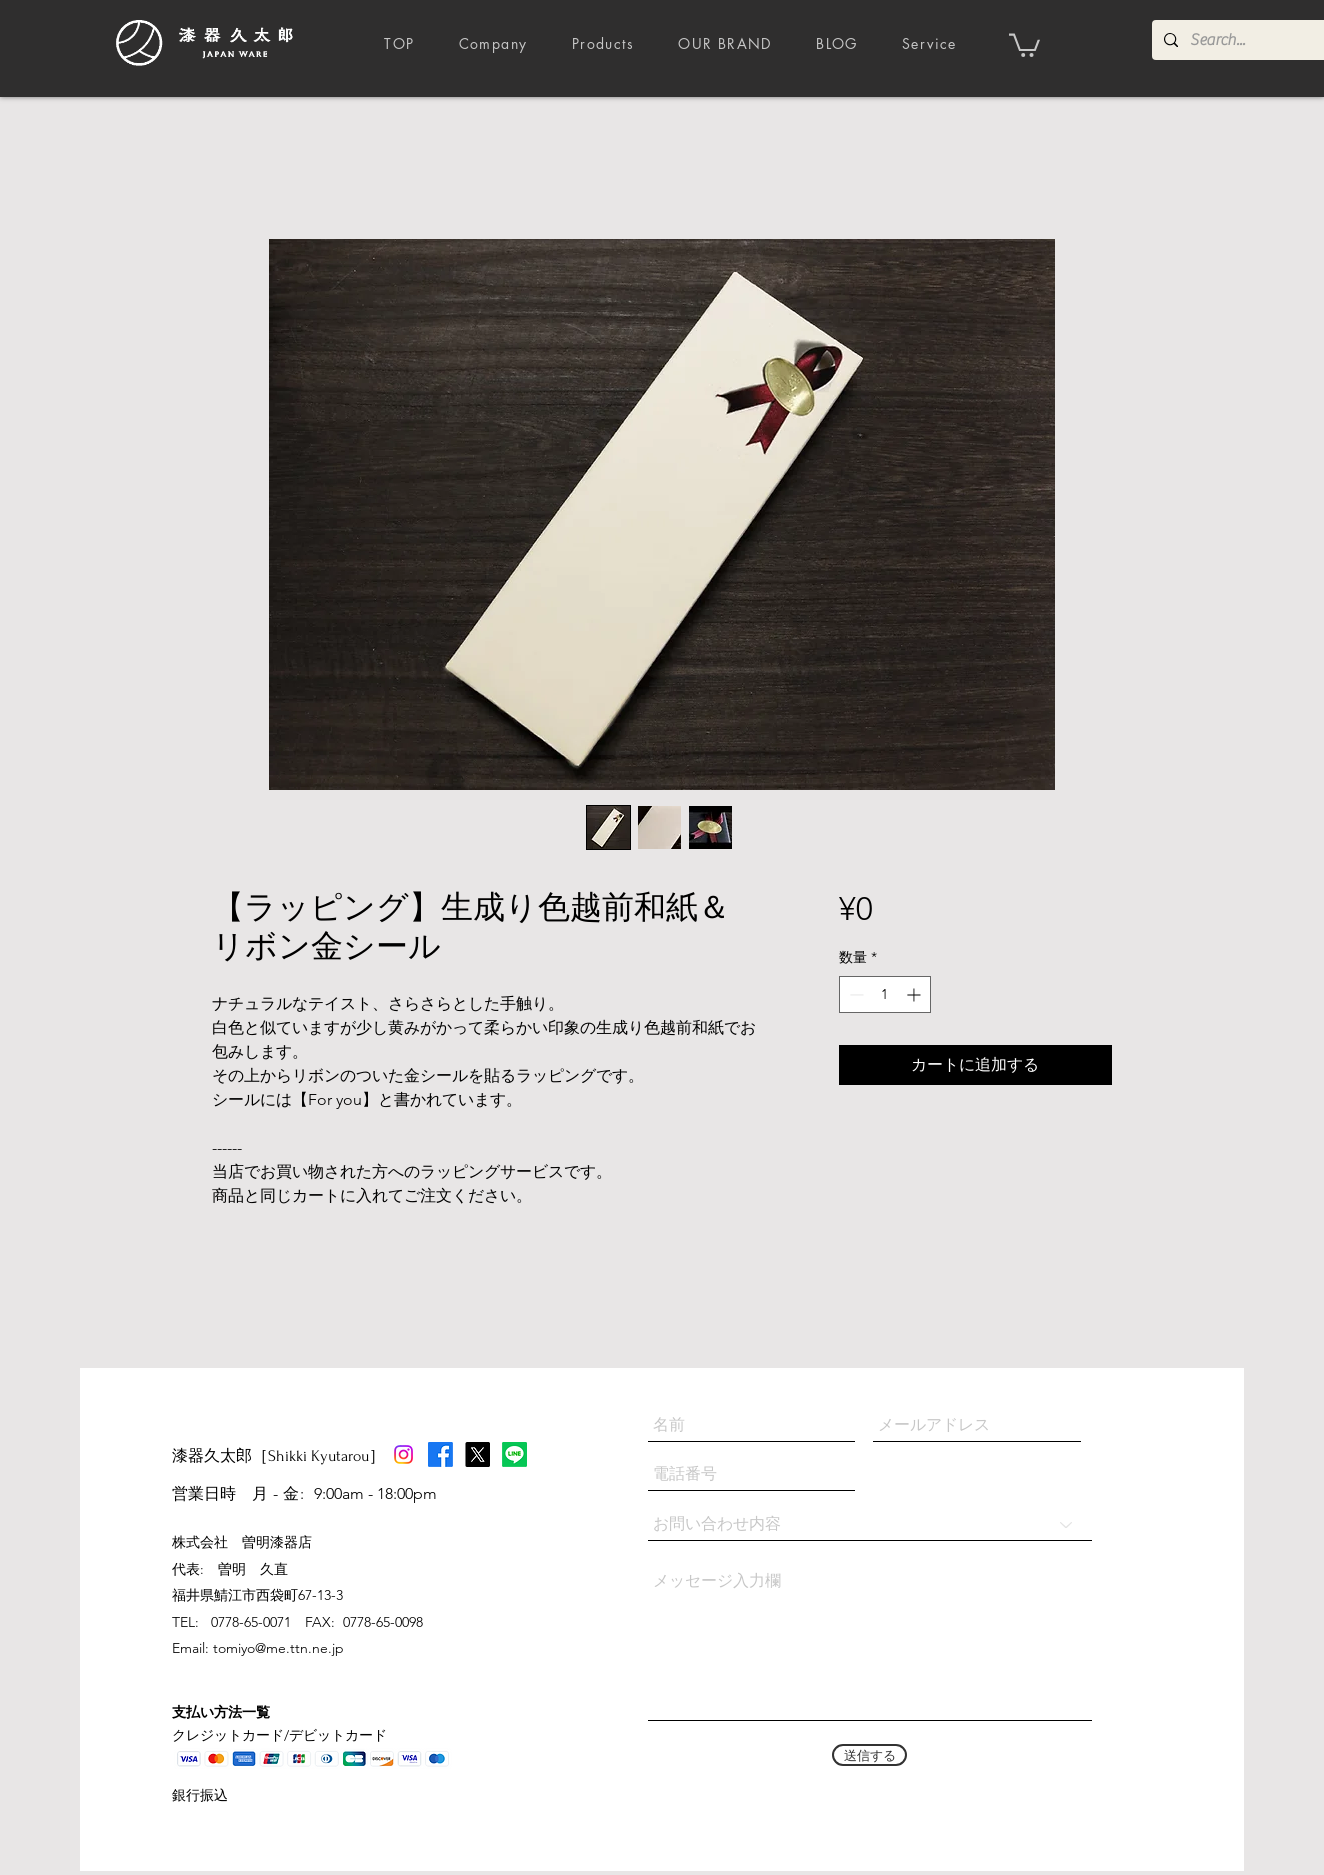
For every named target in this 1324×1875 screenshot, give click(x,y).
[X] (477, 1454)
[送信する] (869, 1755)
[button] (1024, 44)
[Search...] (1239, 40)
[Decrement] (854, 994)
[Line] (514, 1454)
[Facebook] (440, 1454)
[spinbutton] (885, 994)
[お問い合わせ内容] (870, 1524)
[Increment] (915, 994)
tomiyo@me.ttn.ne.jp (278, 1648)
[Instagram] (403, 1454)
